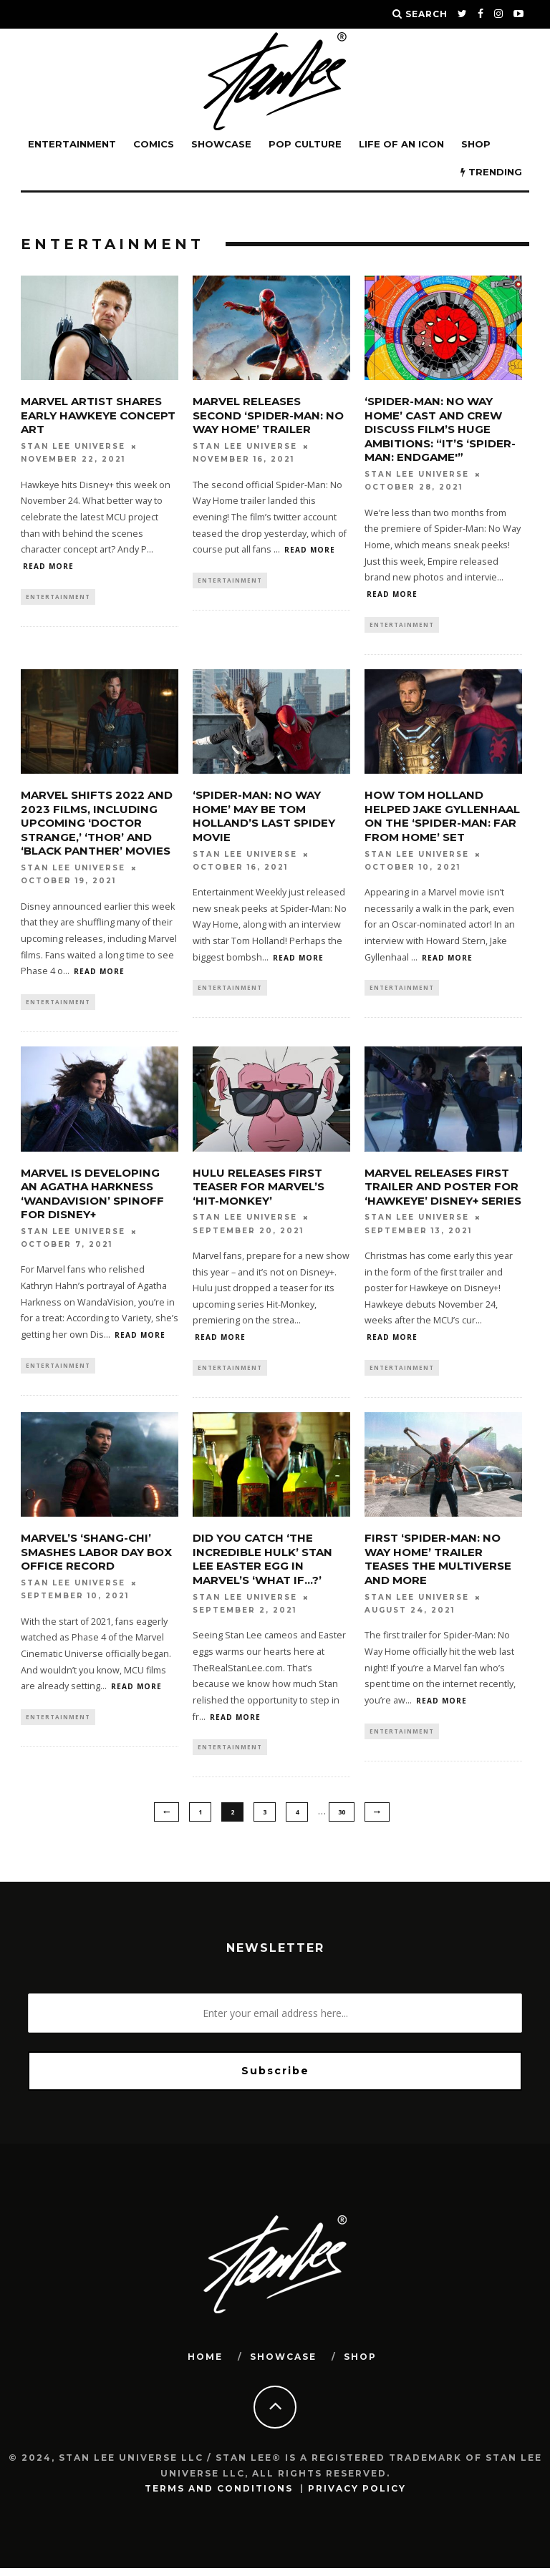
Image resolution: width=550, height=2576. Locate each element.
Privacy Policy (357, 2496)
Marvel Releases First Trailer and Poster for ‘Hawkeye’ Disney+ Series (443, 1189)
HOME (205, 2363)
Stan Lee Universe (73, 446)
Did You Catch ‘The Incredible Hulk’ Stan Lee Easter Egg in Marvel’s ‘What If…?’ (262, 1565)
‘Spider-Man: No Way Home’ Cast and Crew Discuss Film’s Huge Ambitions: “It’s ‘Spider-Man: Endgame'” (440, 429)
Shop (476, 144)
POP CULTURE (305, 144)
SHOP (360, 2363)
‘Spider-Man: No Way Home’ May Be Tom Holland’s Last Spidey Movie (264, 818)
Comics (153, 144)
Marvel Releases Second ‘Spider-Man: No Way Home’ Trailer (268, 415)
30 (341, 1819)
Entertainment (72, 144)
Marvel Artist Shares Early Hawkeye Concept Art (98, 415)
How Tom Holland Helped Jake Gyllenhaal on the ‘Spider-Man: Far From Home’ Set (442, 818)
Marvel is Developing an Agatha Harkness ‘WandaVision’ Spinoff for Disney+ (92, 1197)
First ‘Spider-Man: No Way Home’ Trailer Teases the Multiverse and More (438, 1565)
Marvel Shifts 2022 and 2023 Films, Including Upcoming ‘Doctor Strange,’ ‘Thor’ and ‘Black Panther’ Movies (97, 825)
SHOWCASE (221, 144)
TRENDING (491, 172)
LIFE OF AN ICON (401, 144)
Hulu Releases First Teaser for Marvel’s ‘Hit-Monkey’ (258, 1189)
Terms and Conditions (219, 2496)
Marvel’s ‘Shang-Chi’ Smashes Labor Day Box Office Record (96, 1557)
